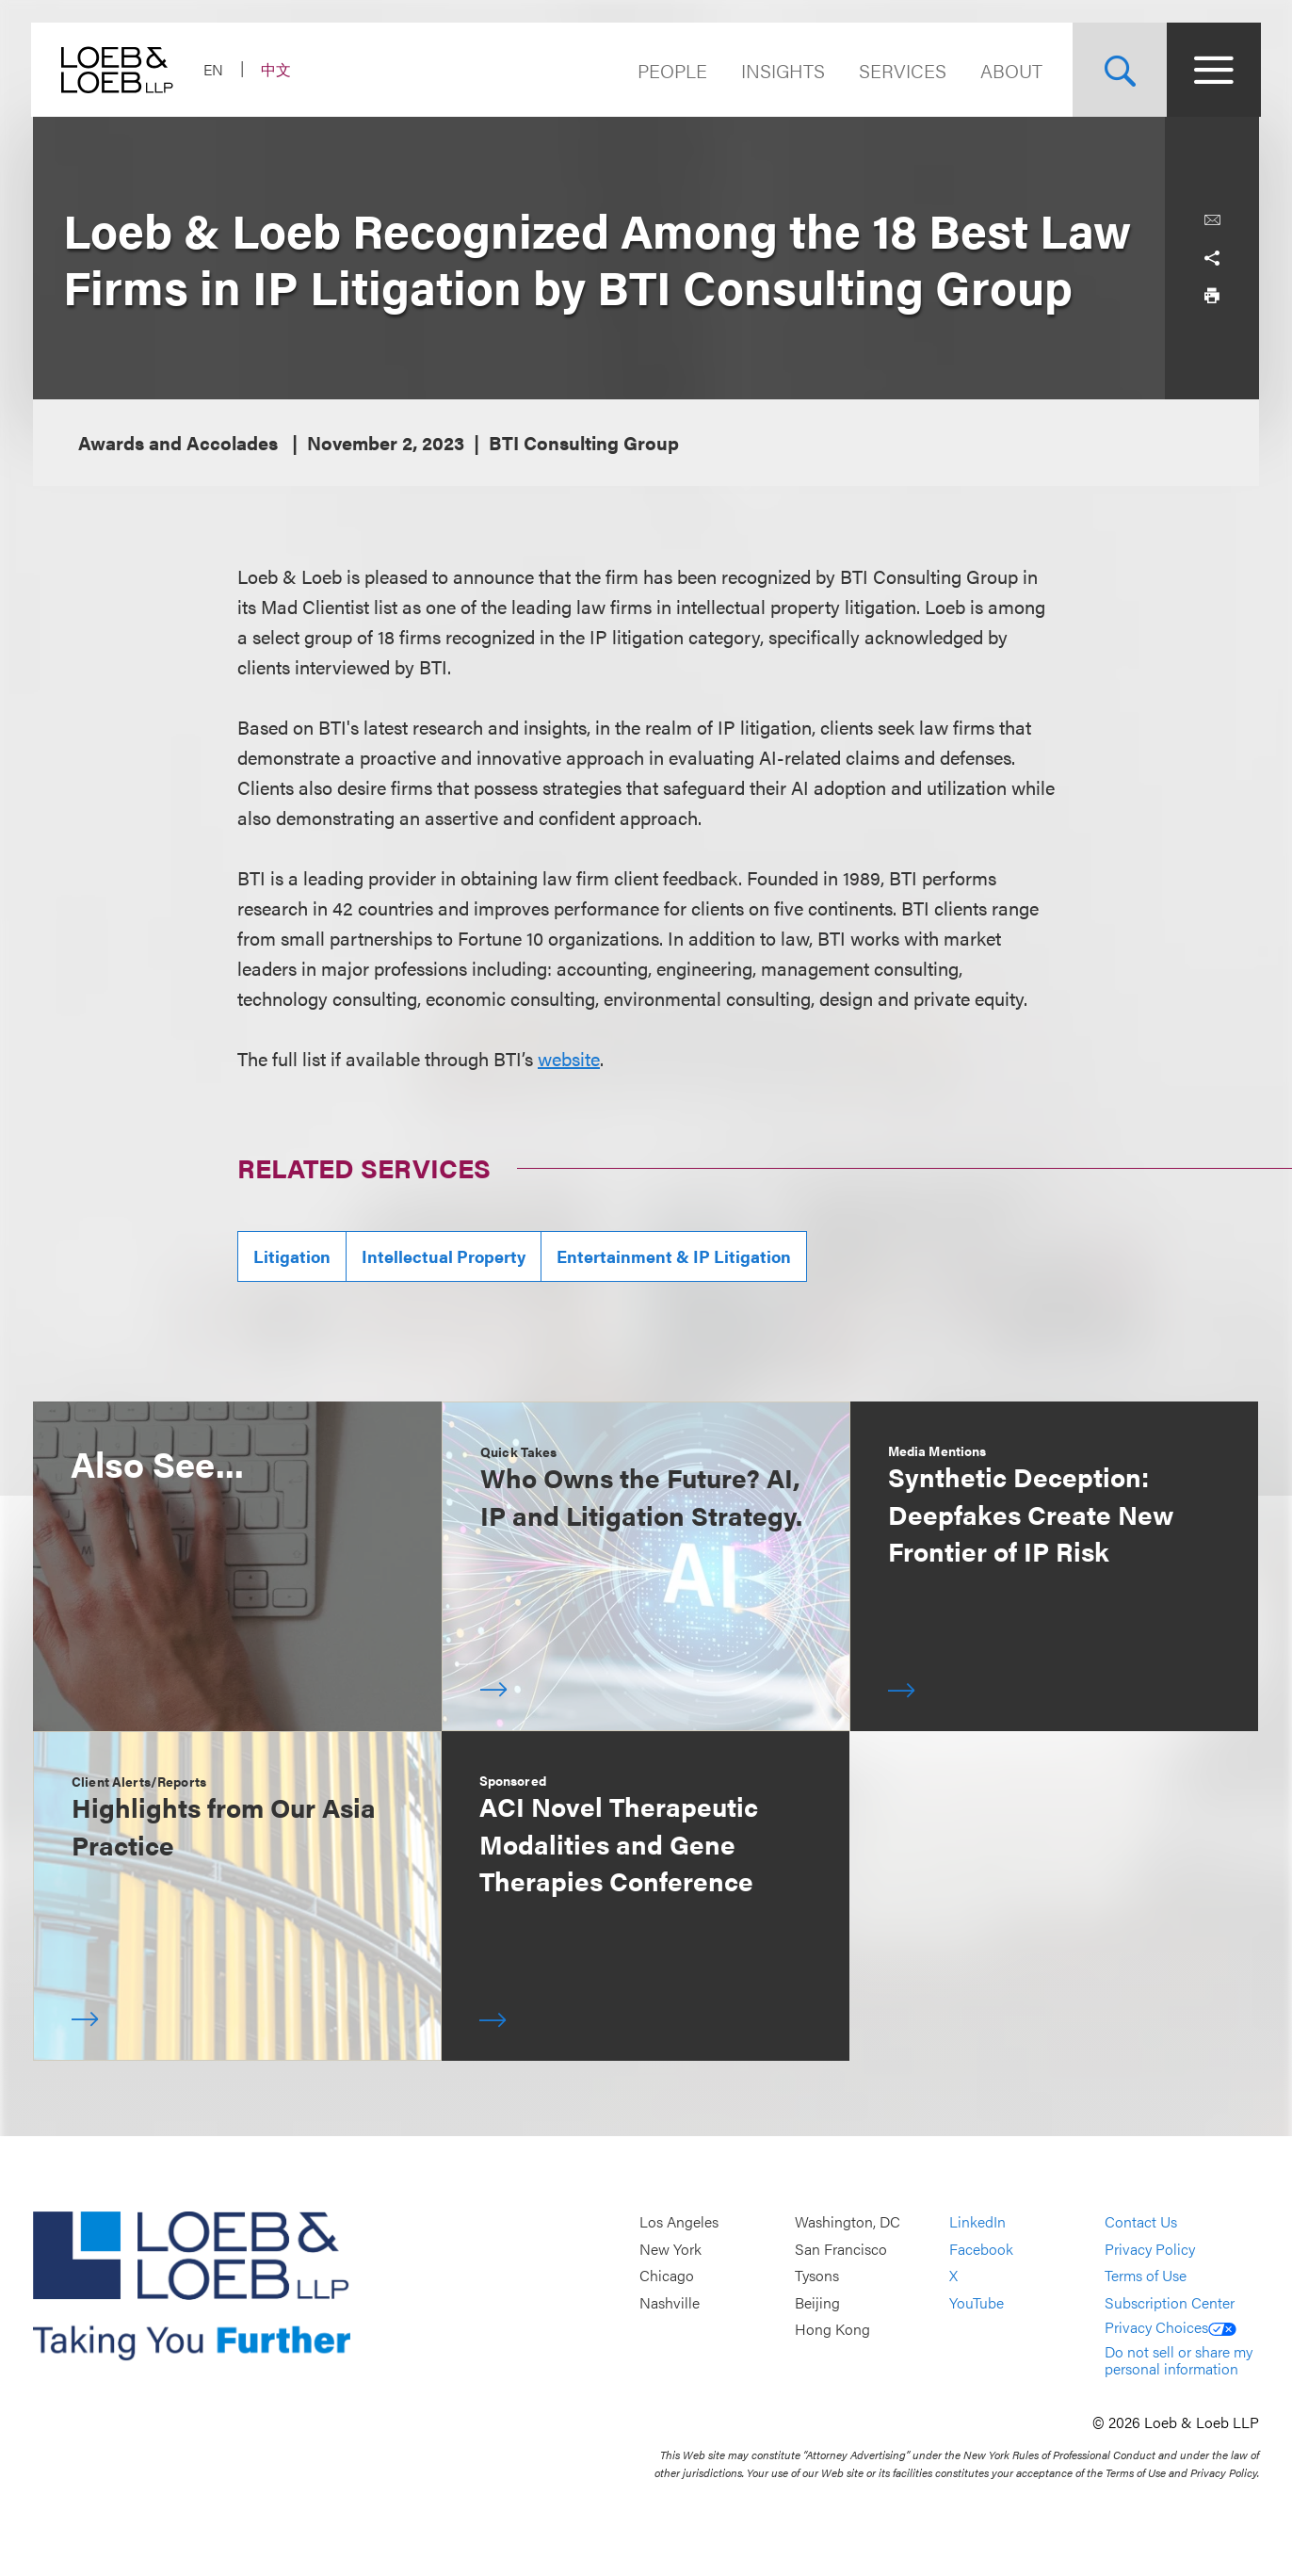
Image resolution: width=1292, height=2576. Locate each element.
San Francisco (841, 2249)
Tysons (817, 2275)
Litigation (292, 1256)
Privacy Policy (1150, 2249)
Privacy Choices (1170, 2327)
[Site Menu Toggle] (1212, 70)
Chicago (666, 2275)
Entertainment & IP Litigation (674, 1256)
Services (901, 70)
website (569, 1058)
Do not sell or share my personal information (1178, 2360)
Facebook (981, 2249)
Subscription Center (1170, 2302)
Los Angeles (679, 2221)
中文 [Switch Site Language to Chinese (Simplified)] (278, 69)
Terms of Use (1146, 2275)
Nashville (669, 2302)
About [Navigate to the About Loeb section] (1009, 70)
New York (670, 2249)
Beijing (817, 2302)
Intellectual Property (443, 1256)
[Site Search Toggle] (1118, 70)
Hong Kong (832, 2330)
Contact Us (1141, 2221)
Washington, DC (847, 2221)
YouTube (976, 2302)
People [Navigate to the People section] (670, 70)
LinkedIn (977, 2221)
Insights (781, 70)
